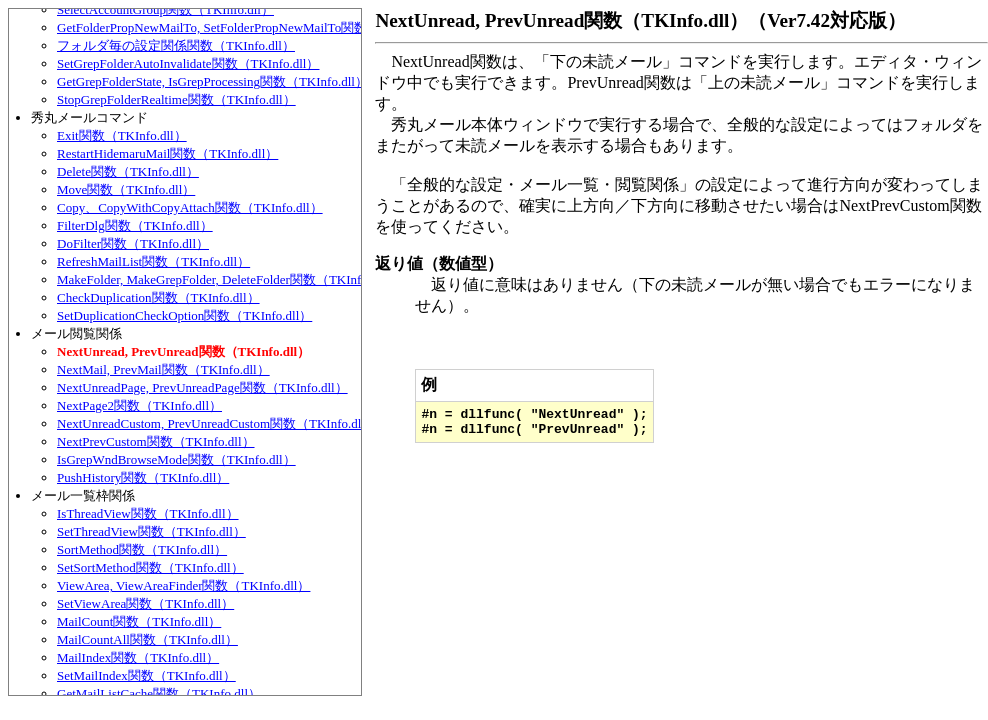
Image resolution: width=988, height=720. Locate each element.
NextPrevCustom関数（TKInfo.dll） (156, 441)
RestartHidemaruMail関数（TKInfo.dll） (167, 153)
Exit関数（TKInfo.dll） (122, 135)
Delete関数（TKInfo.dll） (128, 171)
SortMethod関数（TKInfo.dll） (142, 549)
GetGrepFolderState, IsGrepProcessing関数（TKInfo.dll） (212, 81)
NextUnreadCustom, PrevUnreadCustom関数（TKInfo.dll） (217, 423)
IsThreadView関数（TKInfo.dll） (148, 513)
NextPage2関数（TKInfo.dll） (139, 405)
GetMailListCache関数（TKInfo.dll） (159, 693)
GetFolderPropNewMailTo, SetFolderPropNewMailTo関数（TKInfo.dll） (253, 27)
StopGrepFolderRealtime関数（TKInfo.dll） (176, 99)
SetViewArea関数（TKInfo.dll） (145, 603)
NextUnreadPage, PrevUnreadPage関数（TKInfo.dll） (202, 387)
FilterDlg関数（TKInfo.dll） (135, 225)
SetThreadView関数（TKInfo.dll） (151, 531)
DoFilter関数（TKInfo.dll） (133, 243)
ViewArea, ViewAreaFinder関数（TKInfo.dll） (183, 585)
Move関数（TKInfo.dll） (126, 189)
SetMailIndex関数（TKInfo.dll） (146, 675)
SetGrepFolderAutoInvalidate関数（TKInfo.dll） (188, 63)
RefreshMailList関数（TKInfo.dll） (153, 261)
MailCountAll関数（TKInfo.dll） (147, 639)
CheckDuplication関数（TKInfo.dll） (158, 297)
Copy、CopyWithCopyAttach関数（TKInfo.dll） (190, 207)
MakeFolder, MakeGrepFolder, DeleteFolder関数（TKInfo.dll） (227, 279)
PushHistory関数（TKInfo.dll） (143, 477)
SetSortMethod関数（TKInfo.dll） (150, 567)
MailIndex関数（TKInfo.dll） (138, 657)
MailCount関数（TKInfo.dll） (139, 621)
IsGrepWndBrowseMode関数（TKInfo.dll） (176, 459)
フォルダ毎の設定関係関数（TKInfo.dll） (176, 45)
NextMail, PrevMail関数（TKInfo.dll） (163, 369)
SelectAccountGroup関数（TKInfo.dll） (165, 9)
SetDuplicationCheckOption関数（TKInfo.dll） (184, 315)
